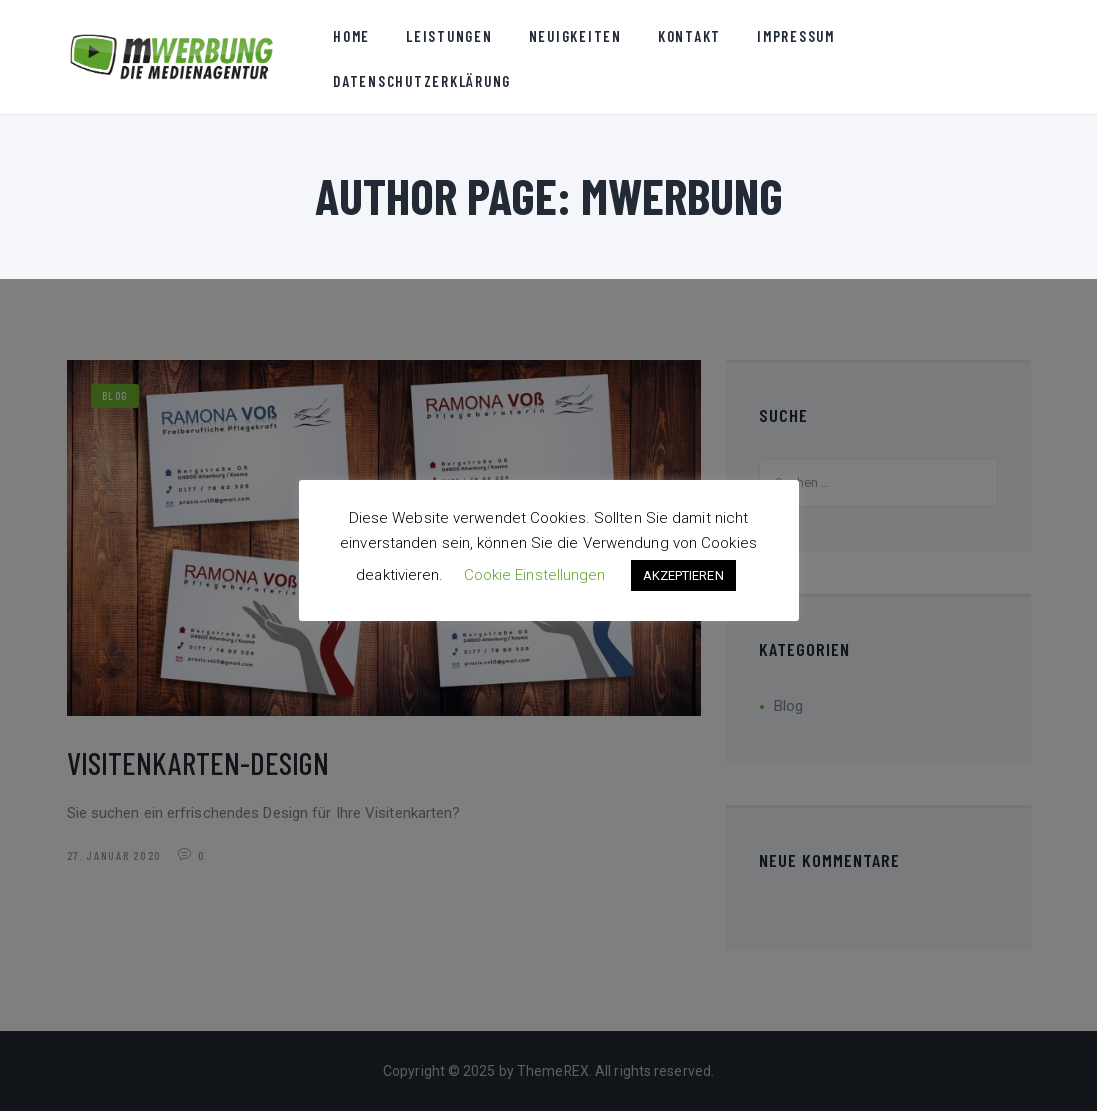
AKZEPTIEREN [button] (683, 575)
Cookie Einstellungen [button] (535, 575)
